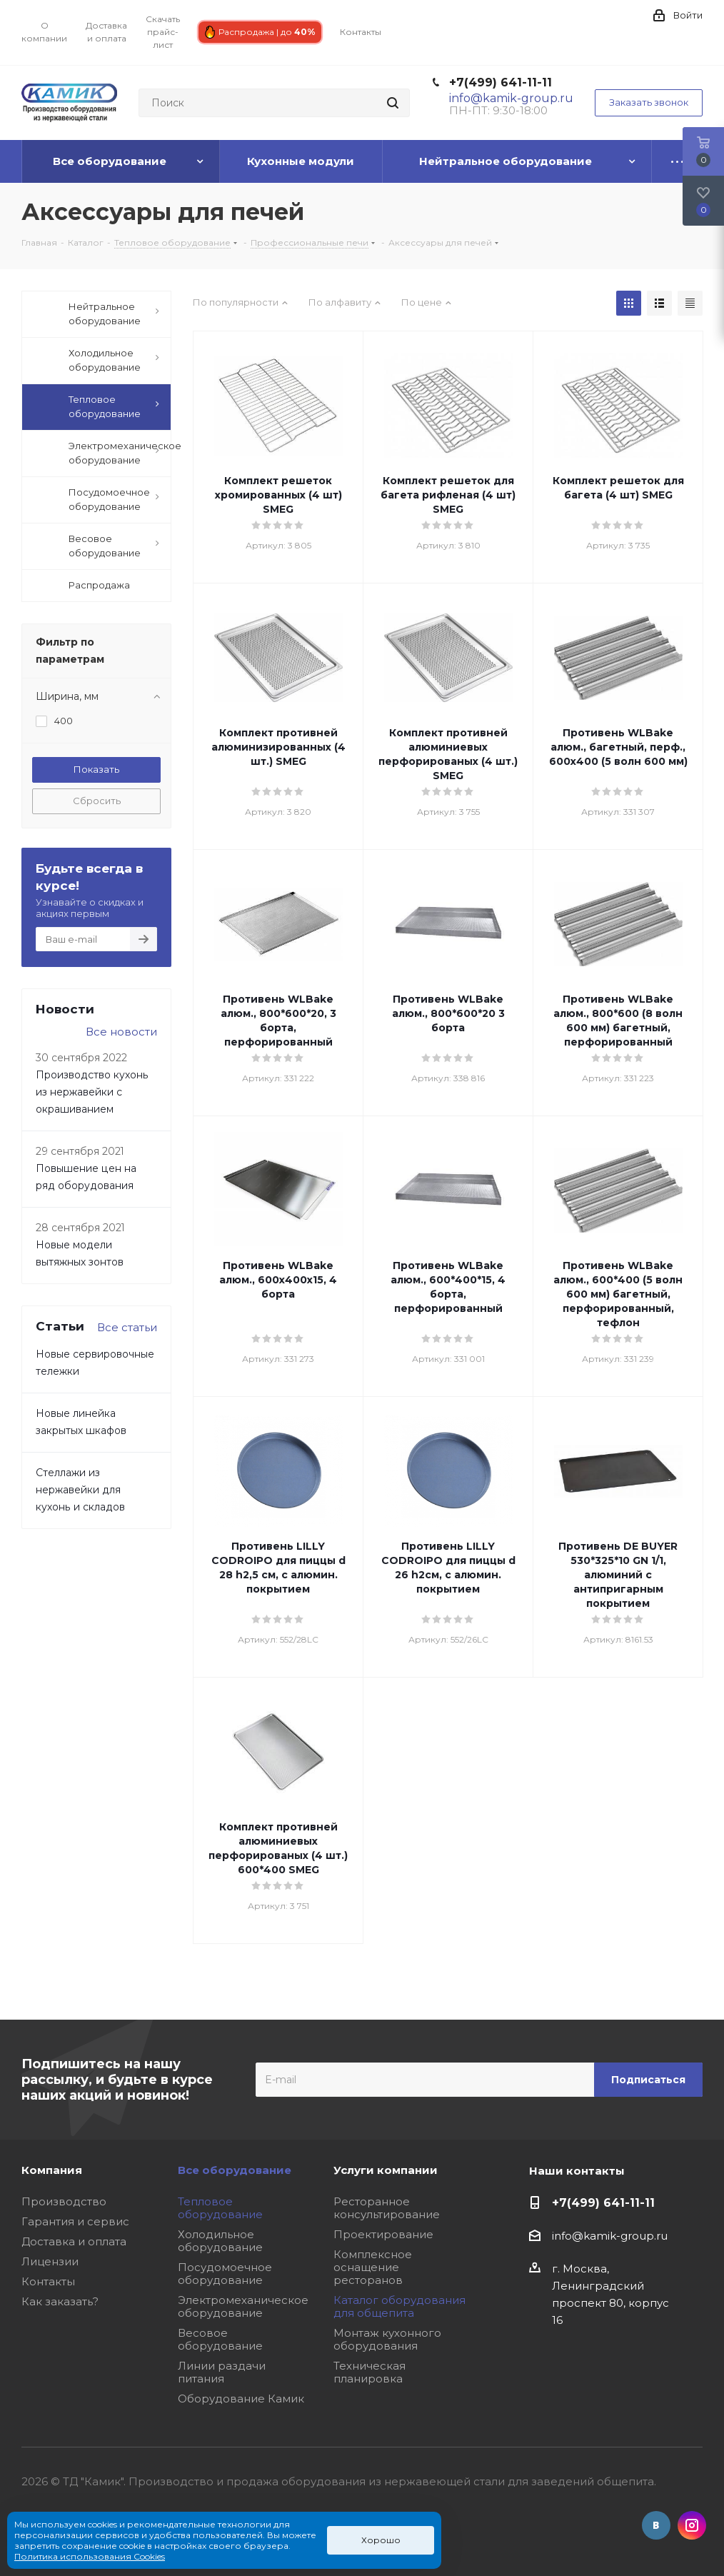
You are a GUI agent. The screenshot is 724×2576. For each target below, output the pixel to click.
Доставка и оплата (73, 2241)
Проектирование (383, 2234)
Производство (63, 2201)
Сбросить (97, 800)
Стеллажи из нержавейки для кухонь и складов (80, 1490)
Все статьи (127, 1327)
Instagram (692, 2525)
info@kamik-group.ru (610, 2235)
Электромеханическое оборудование (243, 2306)
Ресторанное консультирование (386, 2208)
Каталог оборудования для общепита (399, 2306)
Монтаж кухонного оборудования (387, 2339)
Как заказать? (60, 2301)
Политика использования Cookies (89, 2556)
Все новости (121, 1031)
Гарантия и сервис (75, 2221)
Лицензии (50, 2261)
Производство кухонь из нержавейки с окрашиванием (92, 1092)
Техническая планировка (369, 2372)
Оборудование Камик (241, 2398)
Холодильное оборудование (220, 2240)
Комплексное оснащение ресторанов (372, 2267)
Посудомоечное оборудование (225, 2273)
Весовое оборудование (220, 2339)
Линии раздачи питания (222, 2372)
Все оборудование (234, 2170)
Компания (51, 2170)
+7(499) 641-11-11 (500, 82)
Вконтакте (656, 2525)
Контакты (48, 2281)
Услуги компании (385, 2170)
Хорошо (381, 2540)
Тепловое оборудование (220, 2208)
